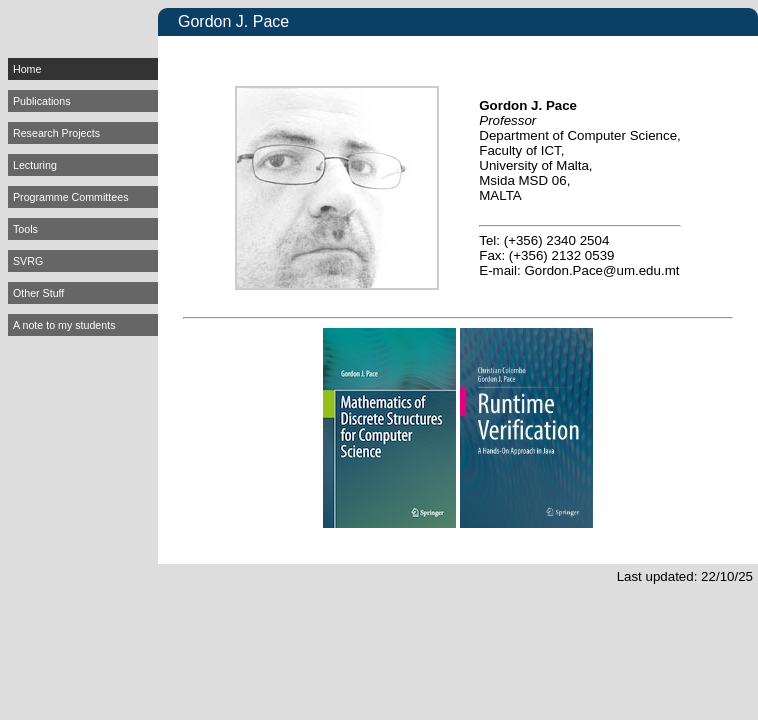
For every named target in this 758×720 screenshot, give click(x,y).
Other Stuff (38, 293)
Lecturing (35, 165)
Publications (41, 101)
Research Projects (56, 133)
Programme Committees (70, 197)
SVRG (28, 261)
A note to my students (64, 325)
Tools (25, 229)
